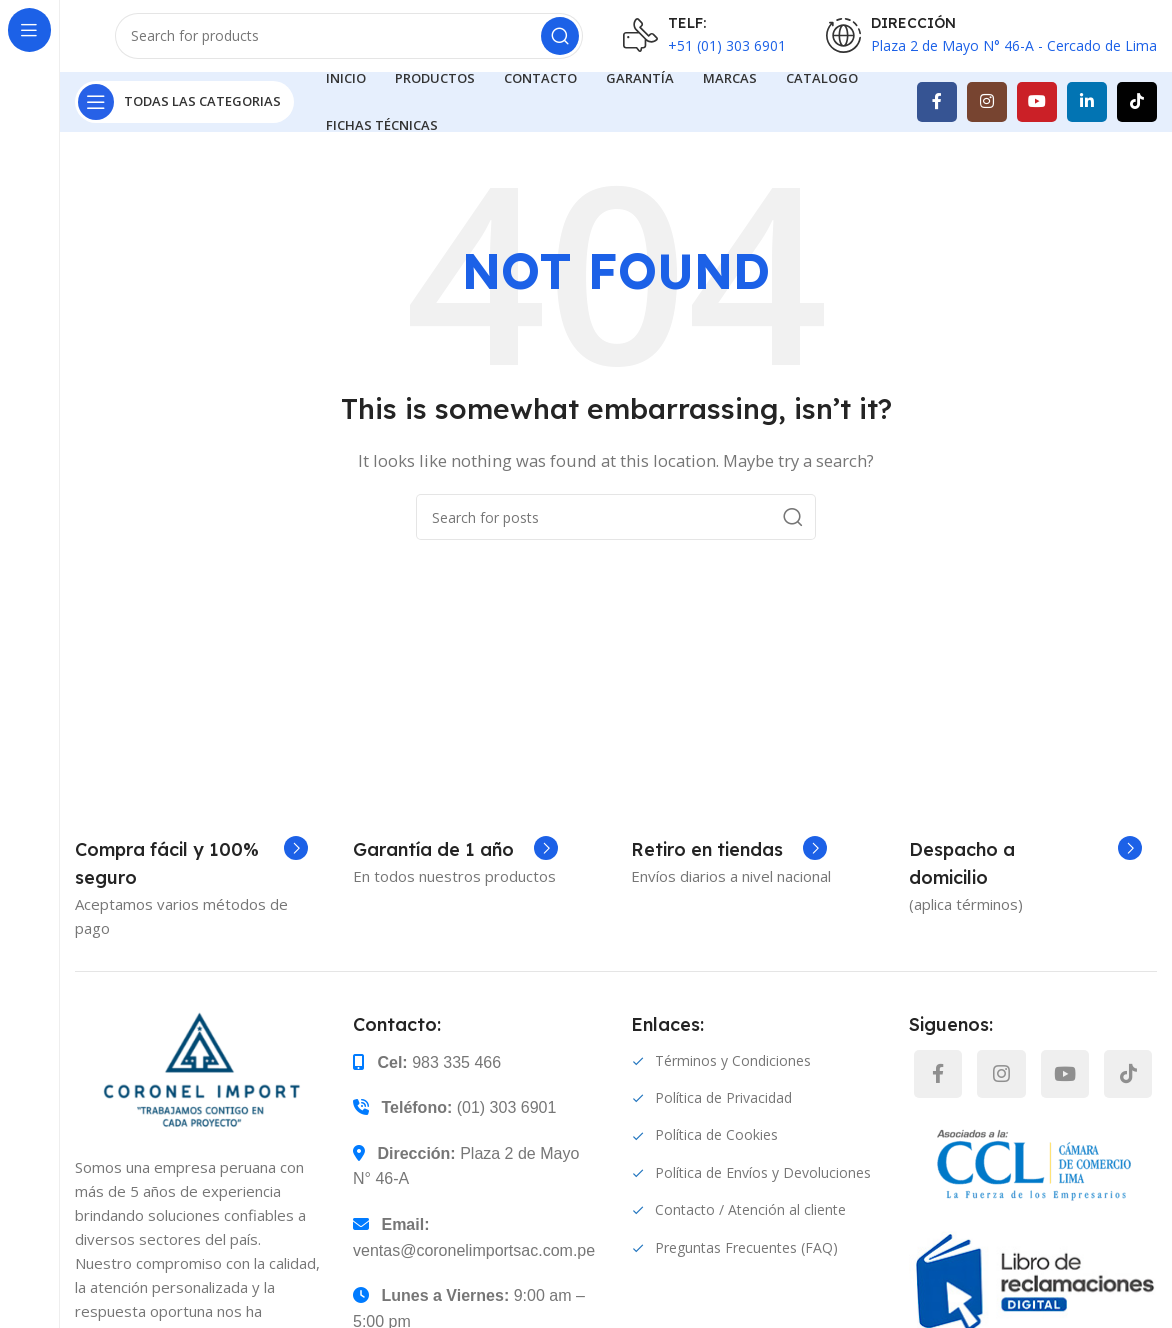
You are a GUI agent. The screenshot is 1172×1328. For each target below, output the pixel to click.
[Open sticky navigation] (184, 130)
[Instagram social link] (987, 130)
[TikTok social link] (1137, 130)
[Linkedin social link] (1087, 130)
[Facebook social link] (937, 130)
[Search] (349, 50)
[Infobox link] (191, 892)
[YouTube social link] (1037, 130)
